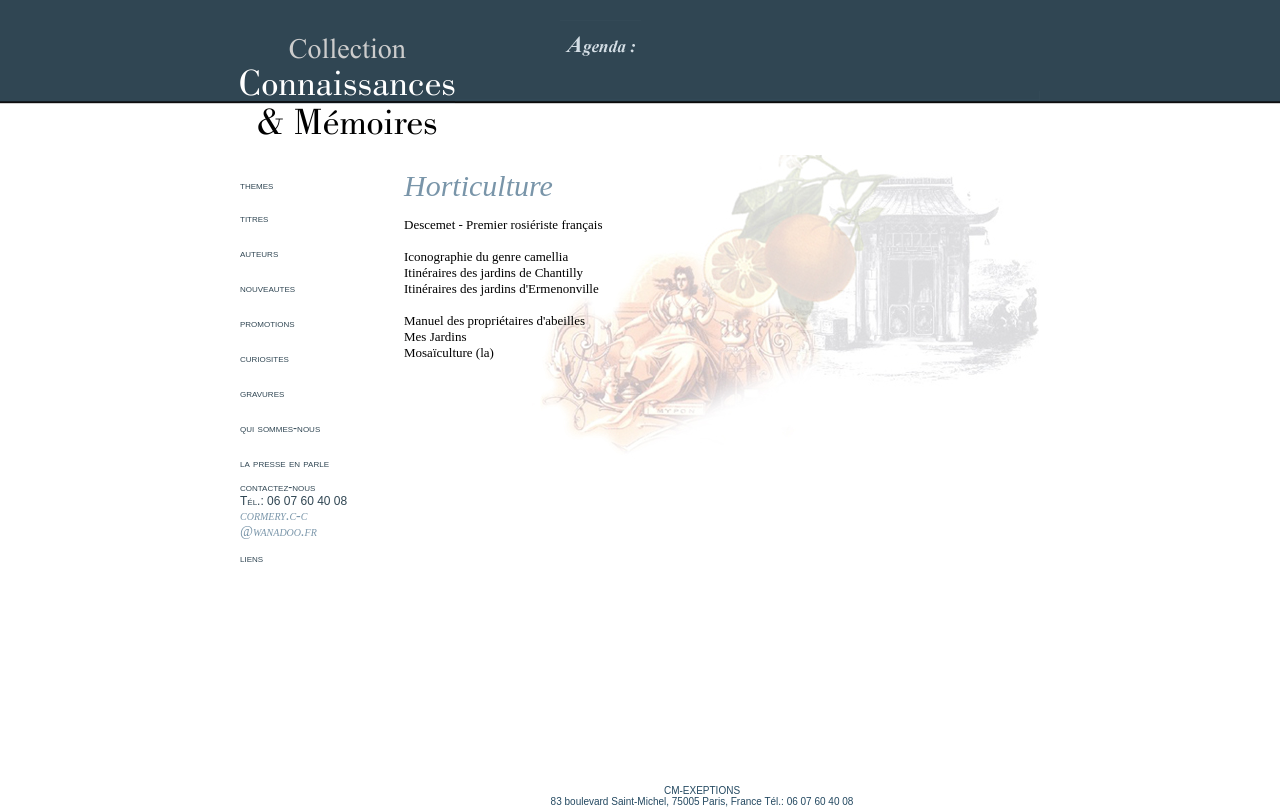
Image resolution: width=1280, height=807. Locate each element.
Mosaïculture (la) (449, 352)
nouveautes (267, 288)
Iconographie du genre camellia (486, 256)
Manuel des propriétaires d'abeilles (494, 320)
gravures (262, 393)
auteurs (259, 253)
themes (256, 185)
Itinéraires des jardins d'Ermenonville (501, 288)
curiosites (264, 358)
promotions (267, 323)
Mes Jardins (435, 336)
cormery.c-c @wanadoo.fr (278, 523)
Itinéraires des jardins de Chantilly (493, 272)
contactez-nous (277, 487)
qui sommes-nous (280, 428)
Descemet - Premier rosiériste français (503, 224)
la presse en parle (284, 463)
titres (254, 218)
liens (251, 558)
